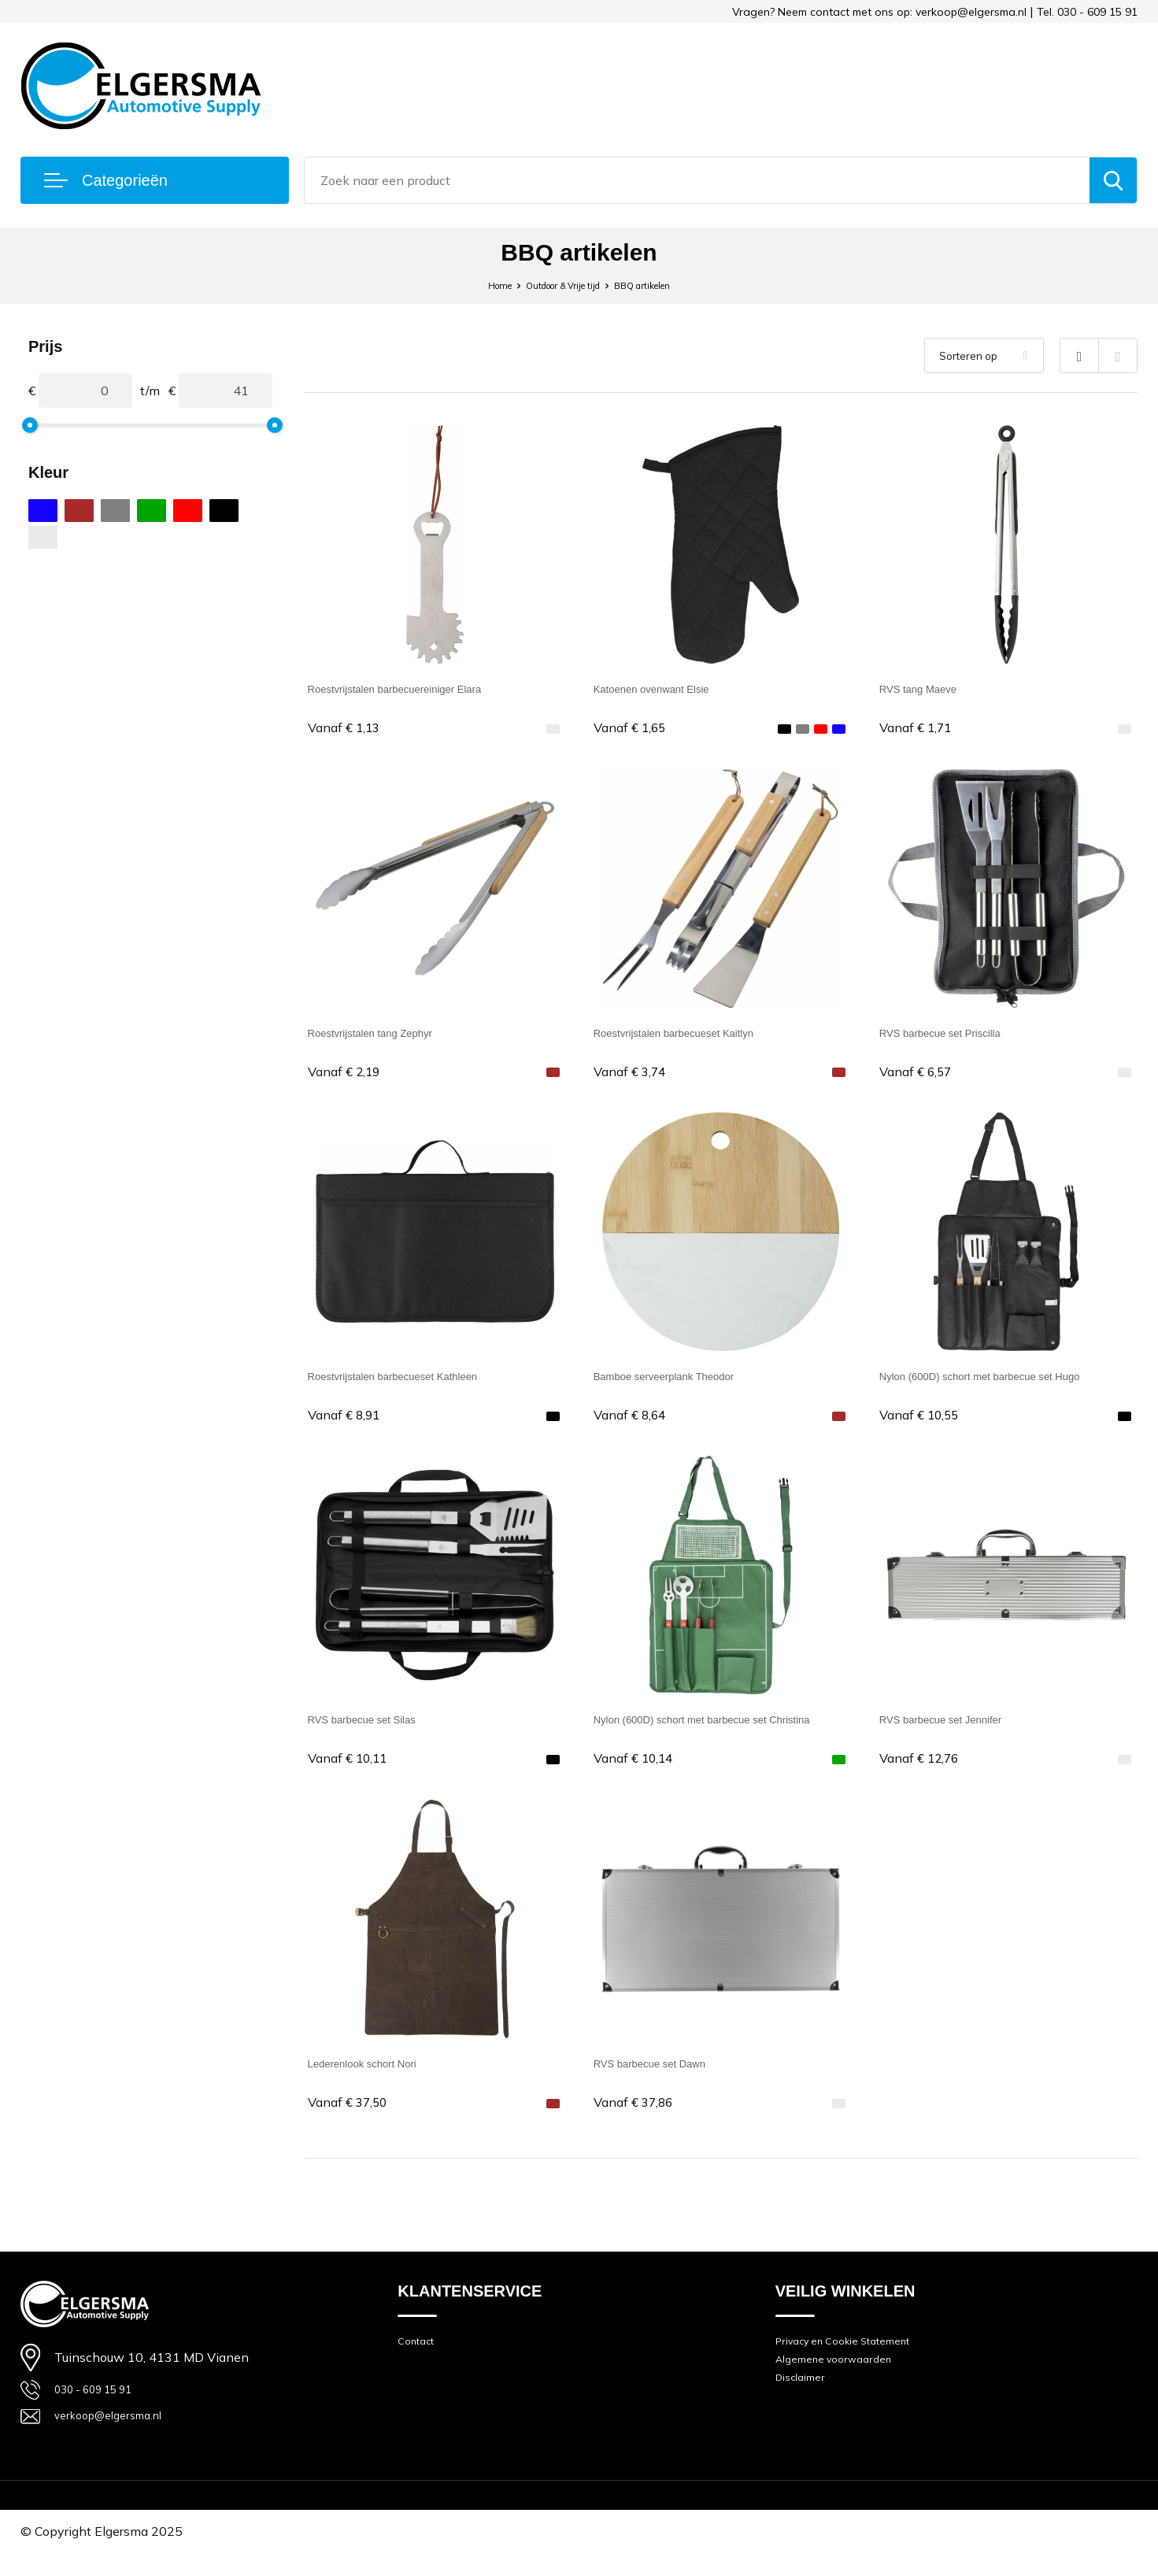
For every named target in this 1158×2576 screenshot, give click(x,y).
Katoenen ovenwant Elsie (665, 688)
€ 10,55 (923, 1423)
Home (475, 284)
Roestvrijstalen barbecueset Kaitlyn (692, 1035)
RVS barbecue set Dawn (662, 2077)
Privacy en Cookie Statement (854, 2361)
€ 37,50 (352, 2117)
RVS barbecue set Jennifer (954, 1730)
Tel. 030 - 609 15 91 (1087, 12)
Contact (419, 2361)
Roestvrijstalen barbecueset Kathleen (412, 1383)
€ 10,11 (352, 1770)
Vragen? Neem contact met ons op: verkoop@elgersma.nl (879, 12)
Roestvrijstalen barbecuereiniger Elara (414, 688)
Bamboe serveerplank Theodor (680, 1383)
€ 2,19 (348, 1076)
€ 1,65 (634, 729)
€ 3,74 (634, 1076)
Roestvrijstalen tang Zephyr (384, 1035)
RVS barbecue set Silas (374, 1730)
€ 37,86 (638, 2117)
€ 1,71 (919, 729)
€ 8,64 (634, 1423)
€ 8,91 (348, 1423)
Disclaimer (803, 2405)
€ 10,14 (638, 1770)
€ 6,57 (919, 1076)
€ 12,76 (923, 1770)
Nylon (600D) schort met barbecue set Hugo (1002, 1383)
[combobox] (697, 180)
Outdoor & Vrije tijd (558, 284)
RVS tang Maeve (927, 688)
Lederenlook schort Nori (375, 2077)
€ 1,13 (348, 729)
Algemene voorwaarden (841, 2383)
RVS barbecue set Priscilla (953, 1035)
